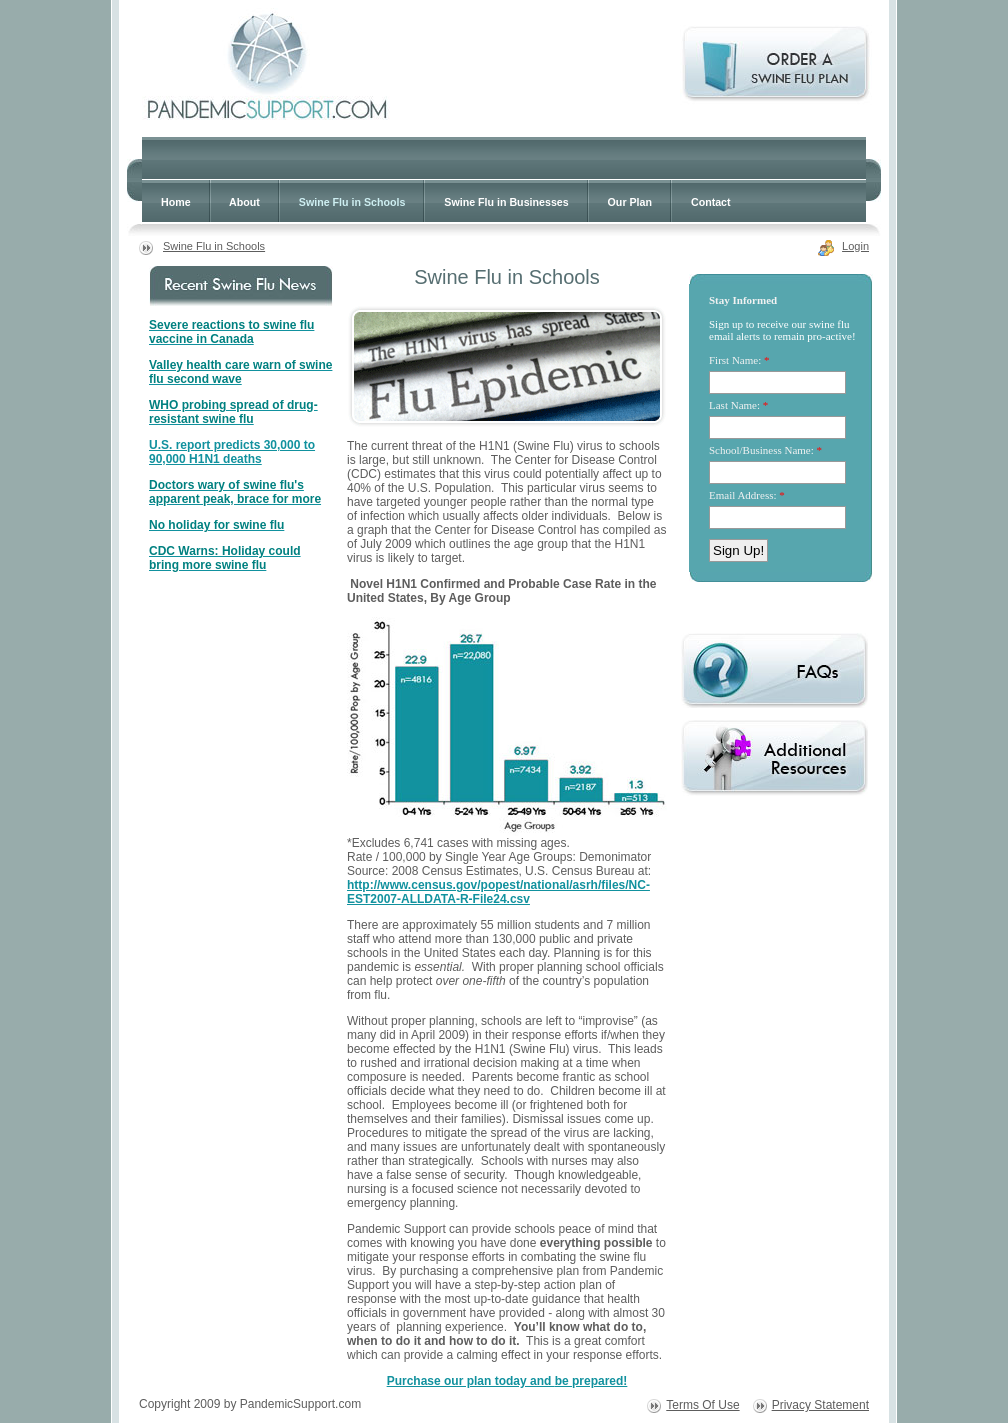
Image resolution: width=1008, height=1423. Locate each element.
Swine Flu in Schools (214, 246)
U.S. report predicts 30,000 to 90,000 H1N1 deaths (232, 452)
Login (855, 246)
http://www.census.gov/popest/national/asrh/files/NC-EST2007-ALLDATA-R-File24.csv (498, 892)
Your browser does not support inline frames (780, 443)
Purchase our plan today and (507, 1381)
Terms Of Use (702, 1405)
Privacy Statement (820, 1405)
